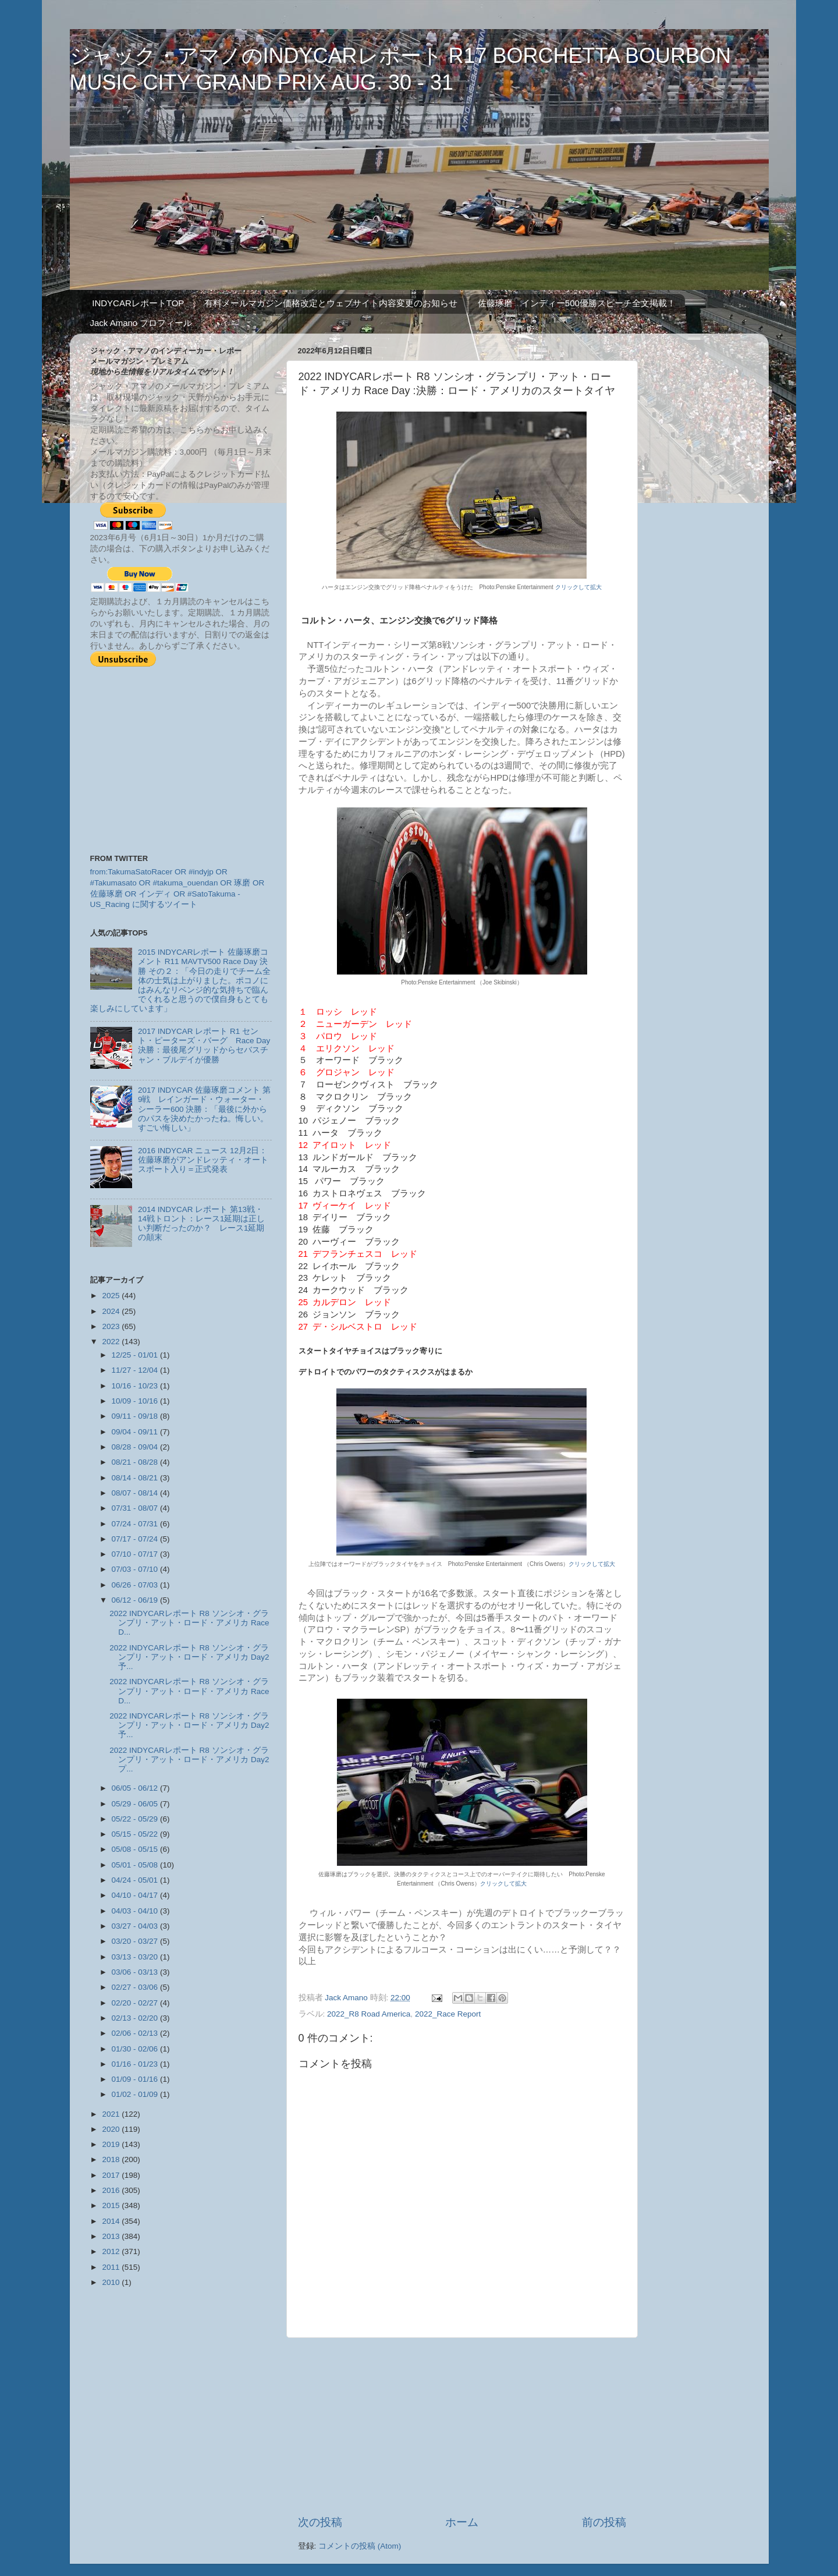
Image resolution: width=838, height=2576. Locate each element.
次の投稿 (320, 2522)
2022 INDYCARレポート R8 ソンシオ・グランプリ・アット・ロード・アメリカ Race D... (189, 1622)
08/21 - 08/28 (136, 1462)
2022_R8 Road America (368, 2014)
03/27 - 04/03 (136, 1926)
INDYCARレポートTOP (138, 303)
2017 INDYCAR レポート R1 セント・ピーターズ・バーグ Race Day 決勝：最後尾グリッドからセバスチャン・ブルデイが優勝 (204, 1045)
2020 (112, 2129)
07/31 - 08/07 (136, 1508)
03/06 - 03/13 (136, 1972)
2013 (112, 2236)
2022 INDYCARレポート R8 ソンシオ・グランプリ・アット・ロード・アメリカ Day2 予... (189, 1657)
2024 (112, 1311)
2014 (112, 2221)
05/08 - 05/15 (136, 1849)
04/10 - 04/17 (136, 1895)
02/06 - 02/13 (136, 2033)
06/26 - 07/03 (136, 1585)
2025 (112, 1295)
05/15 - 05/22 (136, 1834)
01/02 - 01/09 (136, 2094)
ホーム (461, 2522)
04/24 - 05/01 (136, 1880)
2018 (112, 2159)
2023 (112, 1326)
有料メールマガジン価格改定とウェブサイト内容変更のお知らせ (330, 303)
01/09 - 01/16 (136, 2079)
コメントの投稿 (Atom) (359, 2546)
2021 (112, 2114)
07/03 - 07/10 (136, 1569)
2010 (112, 2282)
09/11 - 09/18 (136, 1416)
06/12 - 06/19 (136, 1600)
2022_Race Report (448, 2014)
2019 (112, 2144)
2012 (112, 2251)
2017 (112, 2175)
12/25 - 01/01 (136, 1355)
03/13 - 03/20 (136, 1957)
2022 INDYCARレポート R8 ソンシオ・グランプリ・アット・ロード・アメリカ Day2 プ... (189, 1759)
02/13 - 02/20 (136, 2018)
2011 (112, 2267)
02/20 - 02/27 (136, 2003)
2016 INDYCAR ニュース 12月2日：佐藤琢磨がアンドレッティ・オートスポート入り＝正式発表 (203, 1160)
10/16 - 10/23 (136, 1385)
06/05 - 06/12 (136, 1788)
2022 (112, 1341)
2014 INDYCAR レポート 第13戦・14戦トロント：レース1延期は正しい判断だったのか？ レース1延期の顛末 (201, 1223)
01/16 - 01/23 (136, 2064)
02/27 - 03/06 (136, 1987)
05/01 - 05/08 (136, 1865)
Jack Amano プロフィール (141, 323)
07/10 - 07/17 (136, 1554)
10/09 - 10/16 (136, 1401)
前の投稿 (604, 2522)
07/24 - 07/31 (136, 1523)
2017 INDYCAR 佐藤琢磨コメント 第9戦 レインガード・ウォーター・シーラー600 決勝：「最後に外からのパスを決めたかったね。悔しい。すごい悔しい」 (204, 1109)
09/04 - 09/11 (136, 1431)
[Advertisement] (462, 2426)
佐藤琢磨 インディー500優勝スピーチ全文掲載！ (577, 303)
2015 (112, 2205)
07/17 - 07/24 (136, 1539)
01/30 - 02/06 (136, 2048)
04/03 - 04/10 (136, 1911)
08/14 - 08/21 (136, 1477)
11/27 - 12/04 (136, 1370)
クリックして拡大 (578, 587)
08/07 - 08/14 (136, 1493)
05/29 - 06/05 (136, 1803)
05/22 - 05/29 (136, 1819)
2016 (112, 2190)
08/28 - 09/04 (136, 1447)
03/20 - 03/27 (136, 1941)
